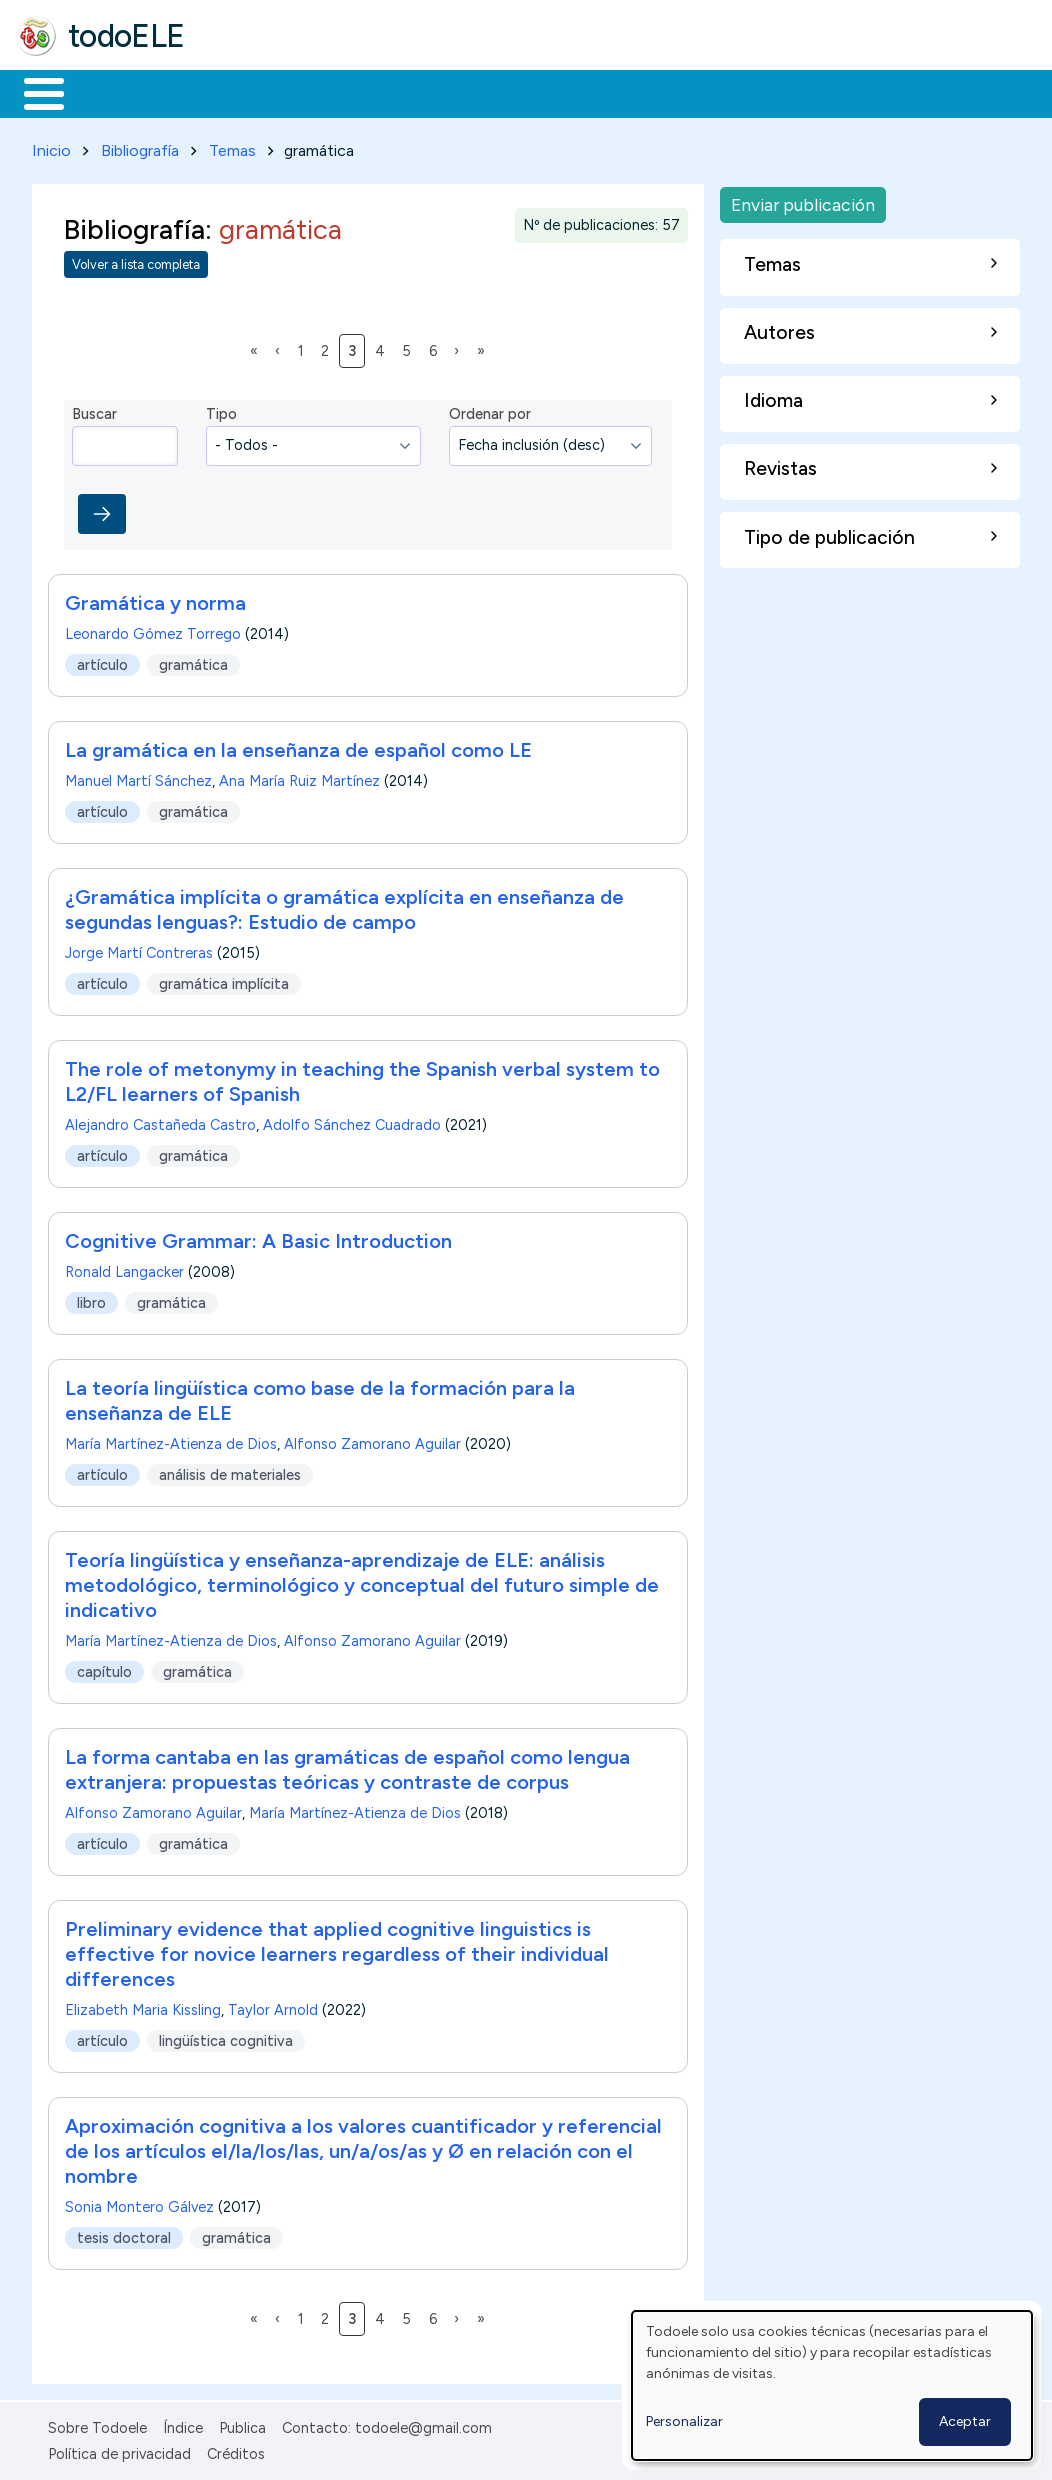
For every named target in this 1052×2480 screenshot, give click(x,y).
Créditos (236, 2450)
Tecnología (598, 92)
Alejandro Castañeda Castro (160, 1121)
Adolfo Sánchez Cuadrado (352, 1121)
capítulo (104, 1668)
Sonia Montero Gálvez (139, 2203)
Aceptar (965, 2421)
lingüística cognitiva (226, 2037)
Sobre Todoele (97, 2424)
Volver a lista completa (136, 261)
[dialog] (832, 2385)
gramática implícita (224, 980)
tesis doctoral (124, 2234)
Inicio (33, 92)
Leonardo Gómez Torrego (153, 630)
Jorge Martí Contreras (139, 949)
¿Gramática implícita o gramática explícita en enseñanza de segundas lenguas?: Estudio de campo (344, 905)
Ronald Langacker (124, 1268)
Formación (241, 92)
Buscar (821, 92)
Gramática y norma (155, 599)
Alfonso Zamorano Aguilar (372, 1440)
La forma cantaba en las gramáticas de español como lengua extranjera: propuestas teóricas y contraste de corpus (347, 1765)
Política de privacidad (119, 2450)
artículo (102, 661)
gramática (193, 661)
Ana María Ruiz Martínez (299, 777)
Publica (242, 2424)
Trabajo (360, 92)
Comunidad (731, 92)
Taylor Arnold (273, 2006)
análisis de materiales (230, 1471)
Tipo (221, 411)
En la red (472, 92)
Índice (183, 2424)
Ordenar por (490, 411)
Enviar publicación (803, 200)
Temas (232, 146)
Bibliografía (140, 146)
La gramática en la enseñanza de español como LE (298, 746)
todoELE (126, 36)
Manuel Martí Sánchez (138, 777)
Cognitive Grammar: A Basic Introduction (258, 1237)
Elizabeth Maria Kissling (143, 2006)
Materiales (112, 92)
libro (91, 1299)
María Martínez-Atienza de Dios (171, 1440)
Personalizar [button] (684, 2421)
